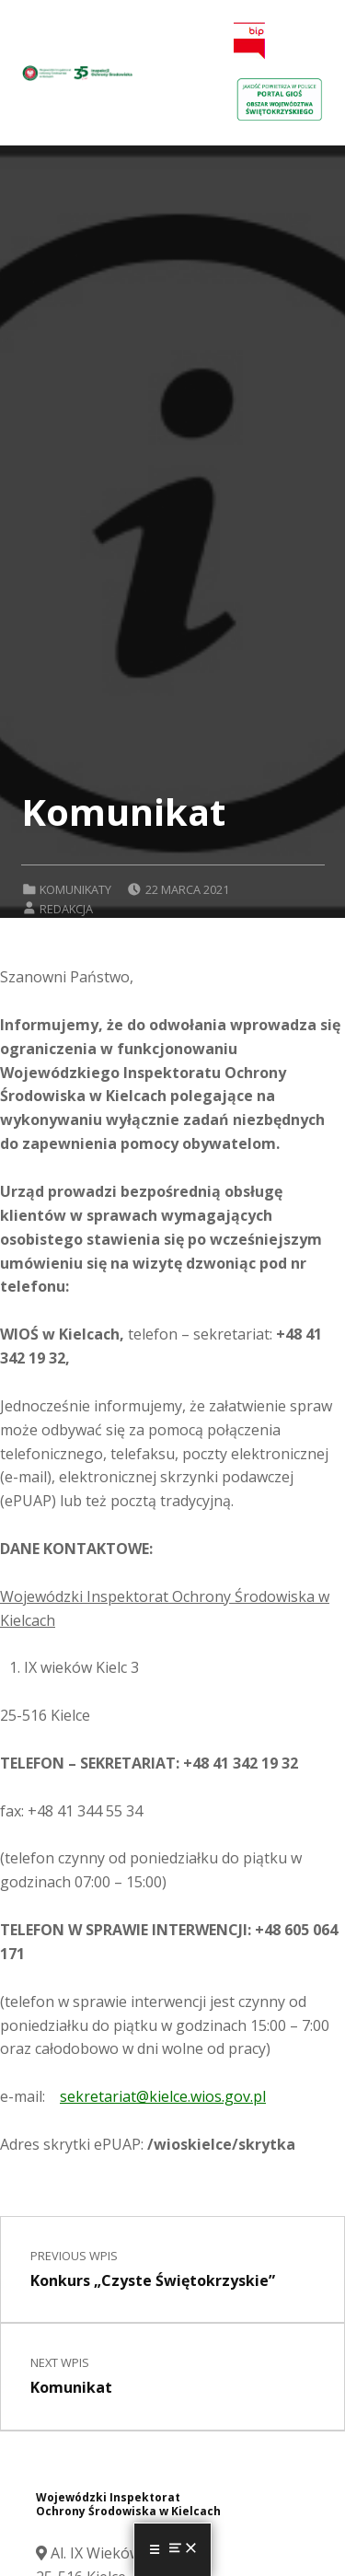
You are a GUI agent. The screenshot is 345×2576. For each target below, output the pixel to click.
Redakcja (66, 908)
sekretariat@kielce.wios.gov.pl (163, 2096)
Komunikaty (75, 889)
